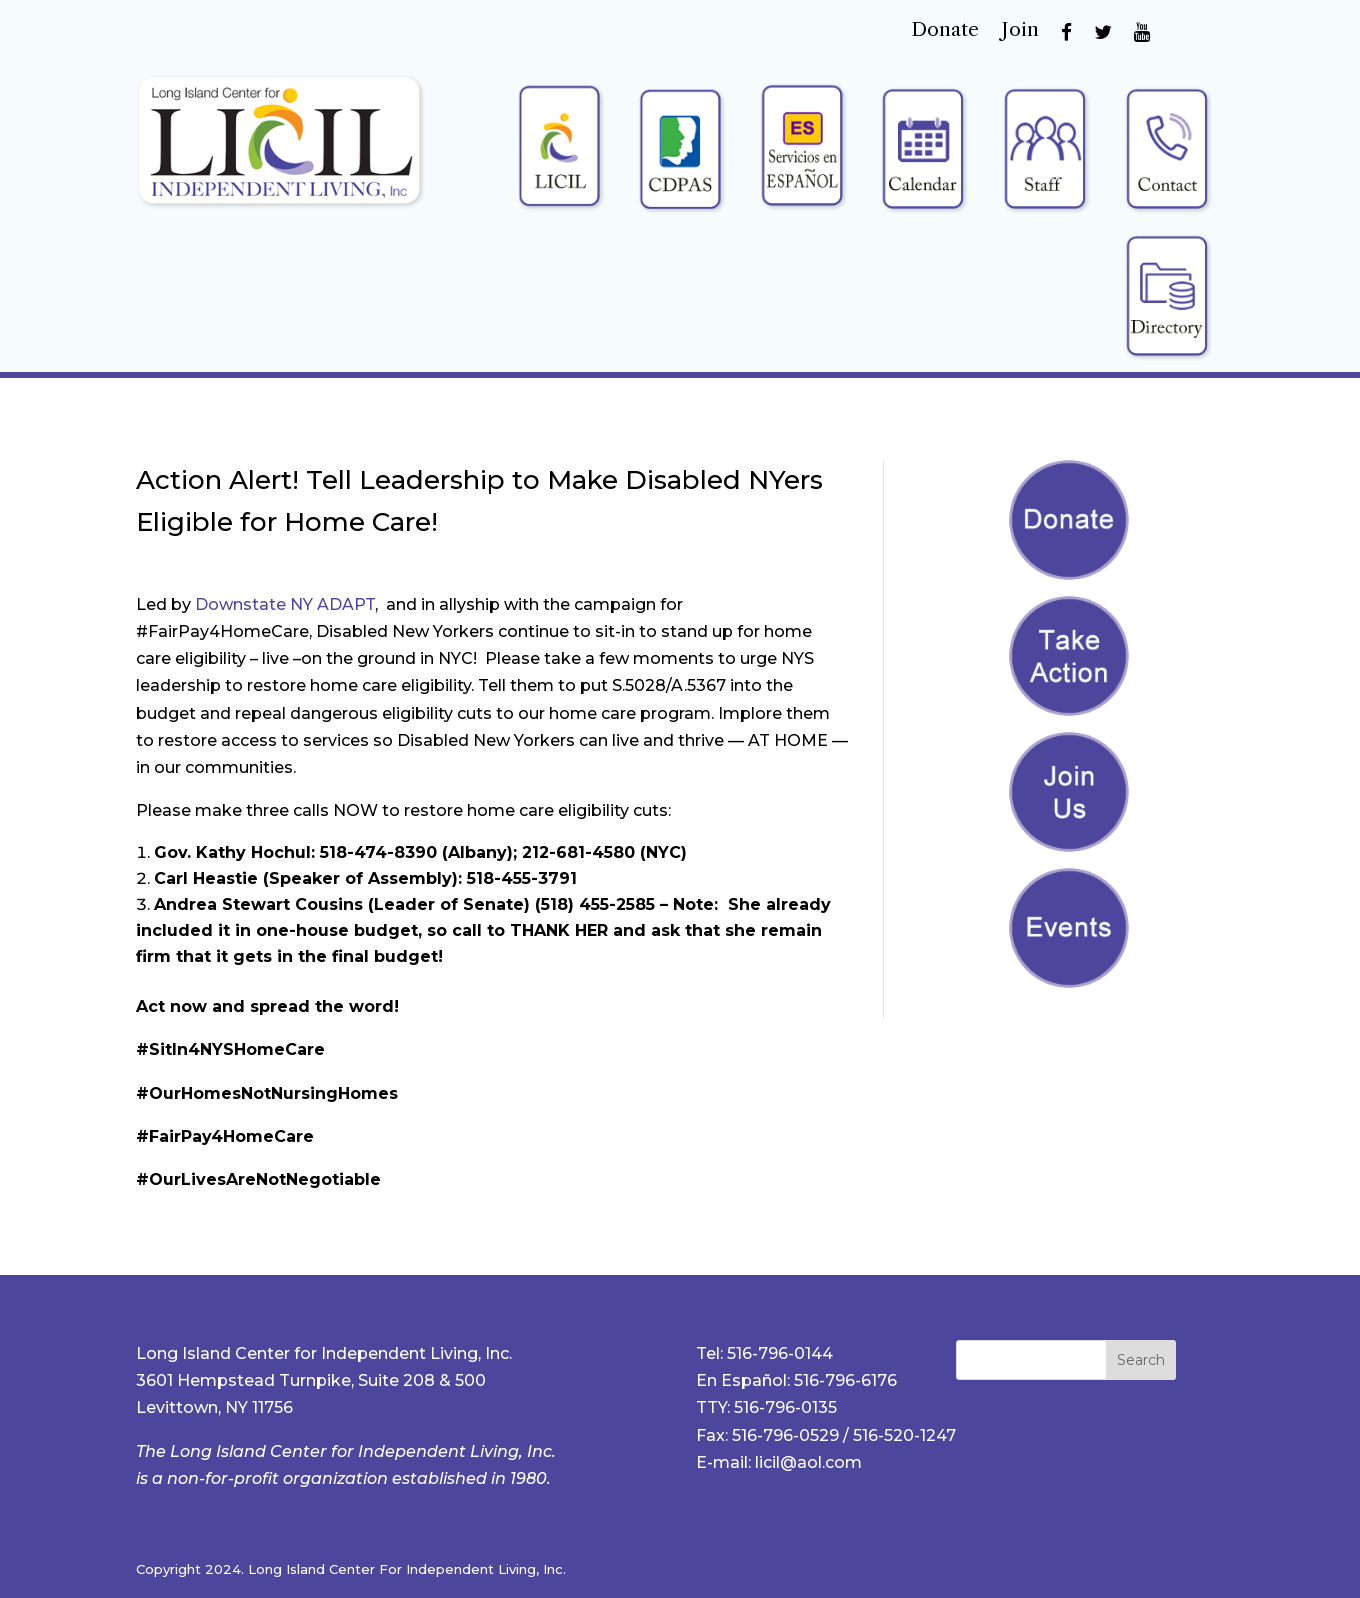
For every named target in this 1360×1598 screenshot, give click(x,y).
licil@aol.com (808, 1462)
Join (1020, 32)
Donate (945, 32)
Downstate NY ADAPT (285, 604)
